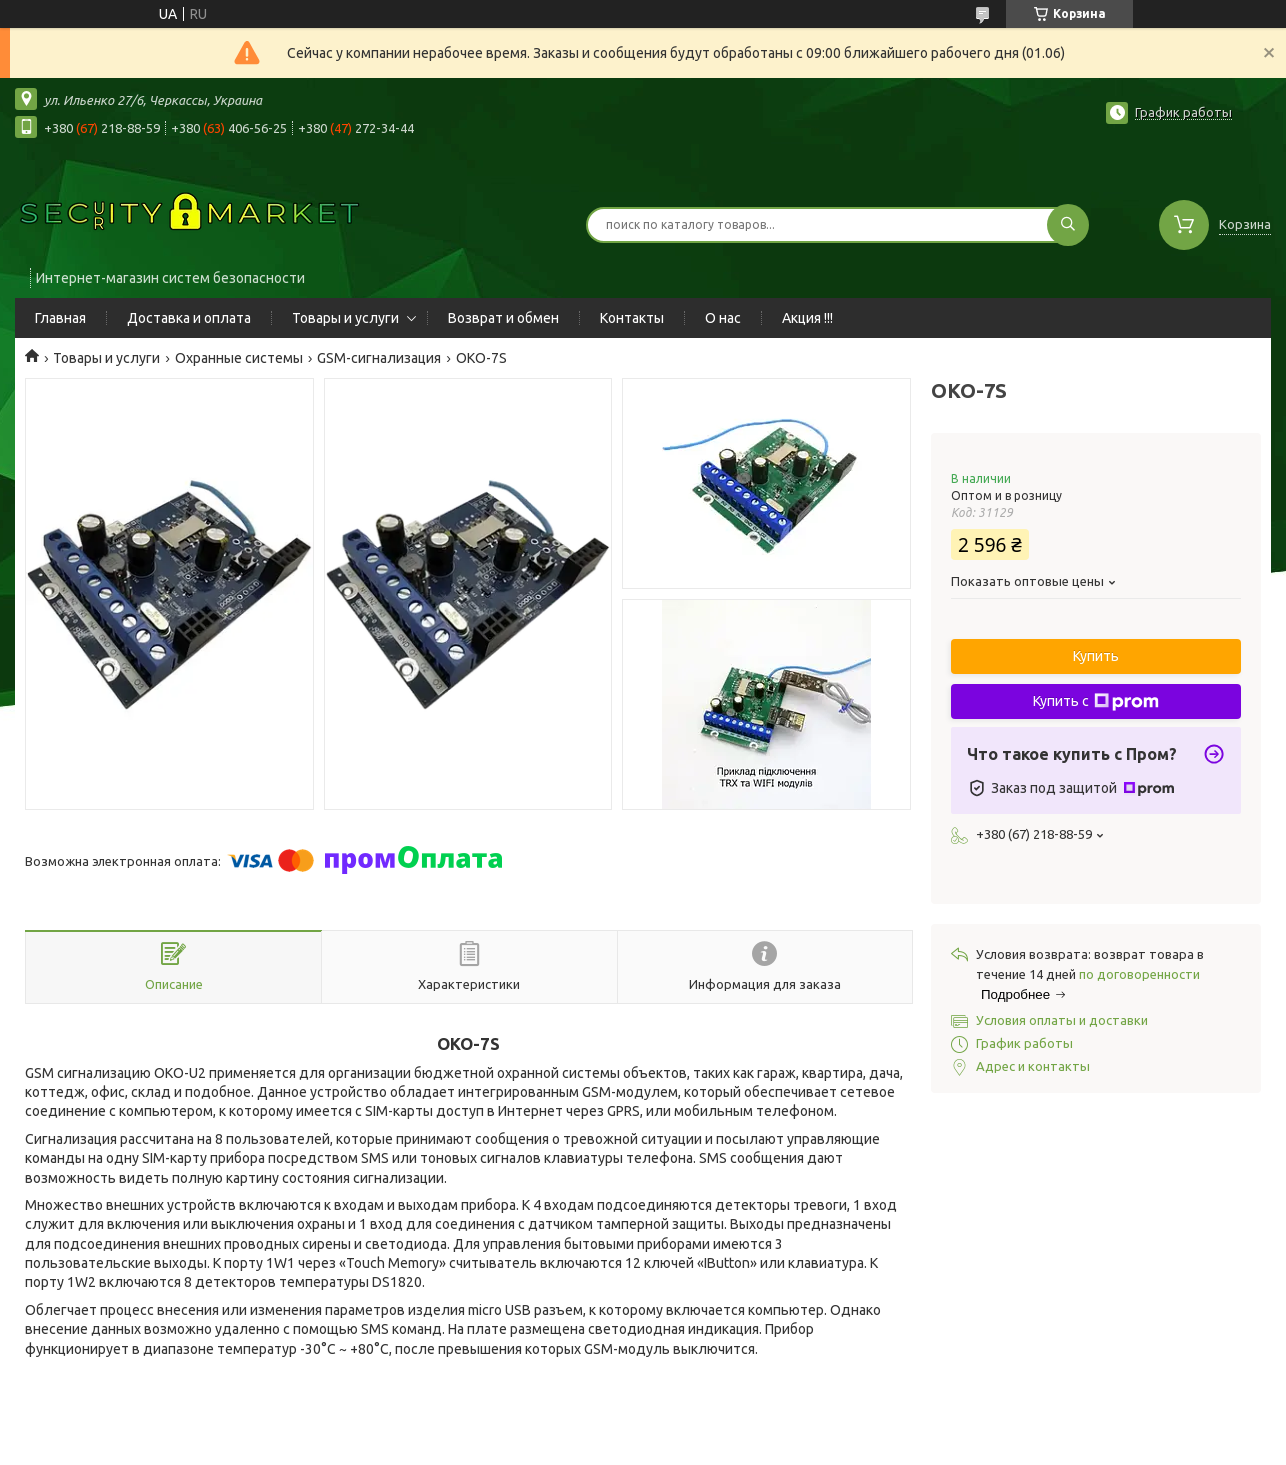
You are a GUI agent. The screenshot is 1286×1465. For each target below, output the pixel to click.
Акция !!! (807, 318)
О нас (723, 318)
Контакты (632, 318)
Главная (60, 318)
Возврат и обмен (503, 318)
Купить (1096, 656)
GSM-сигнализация (379, 358)
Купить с (1096, 702)
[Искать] (1068, 225)
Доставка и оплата (189, 318)
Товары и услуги (345, 318)
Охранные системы (239, 358)
